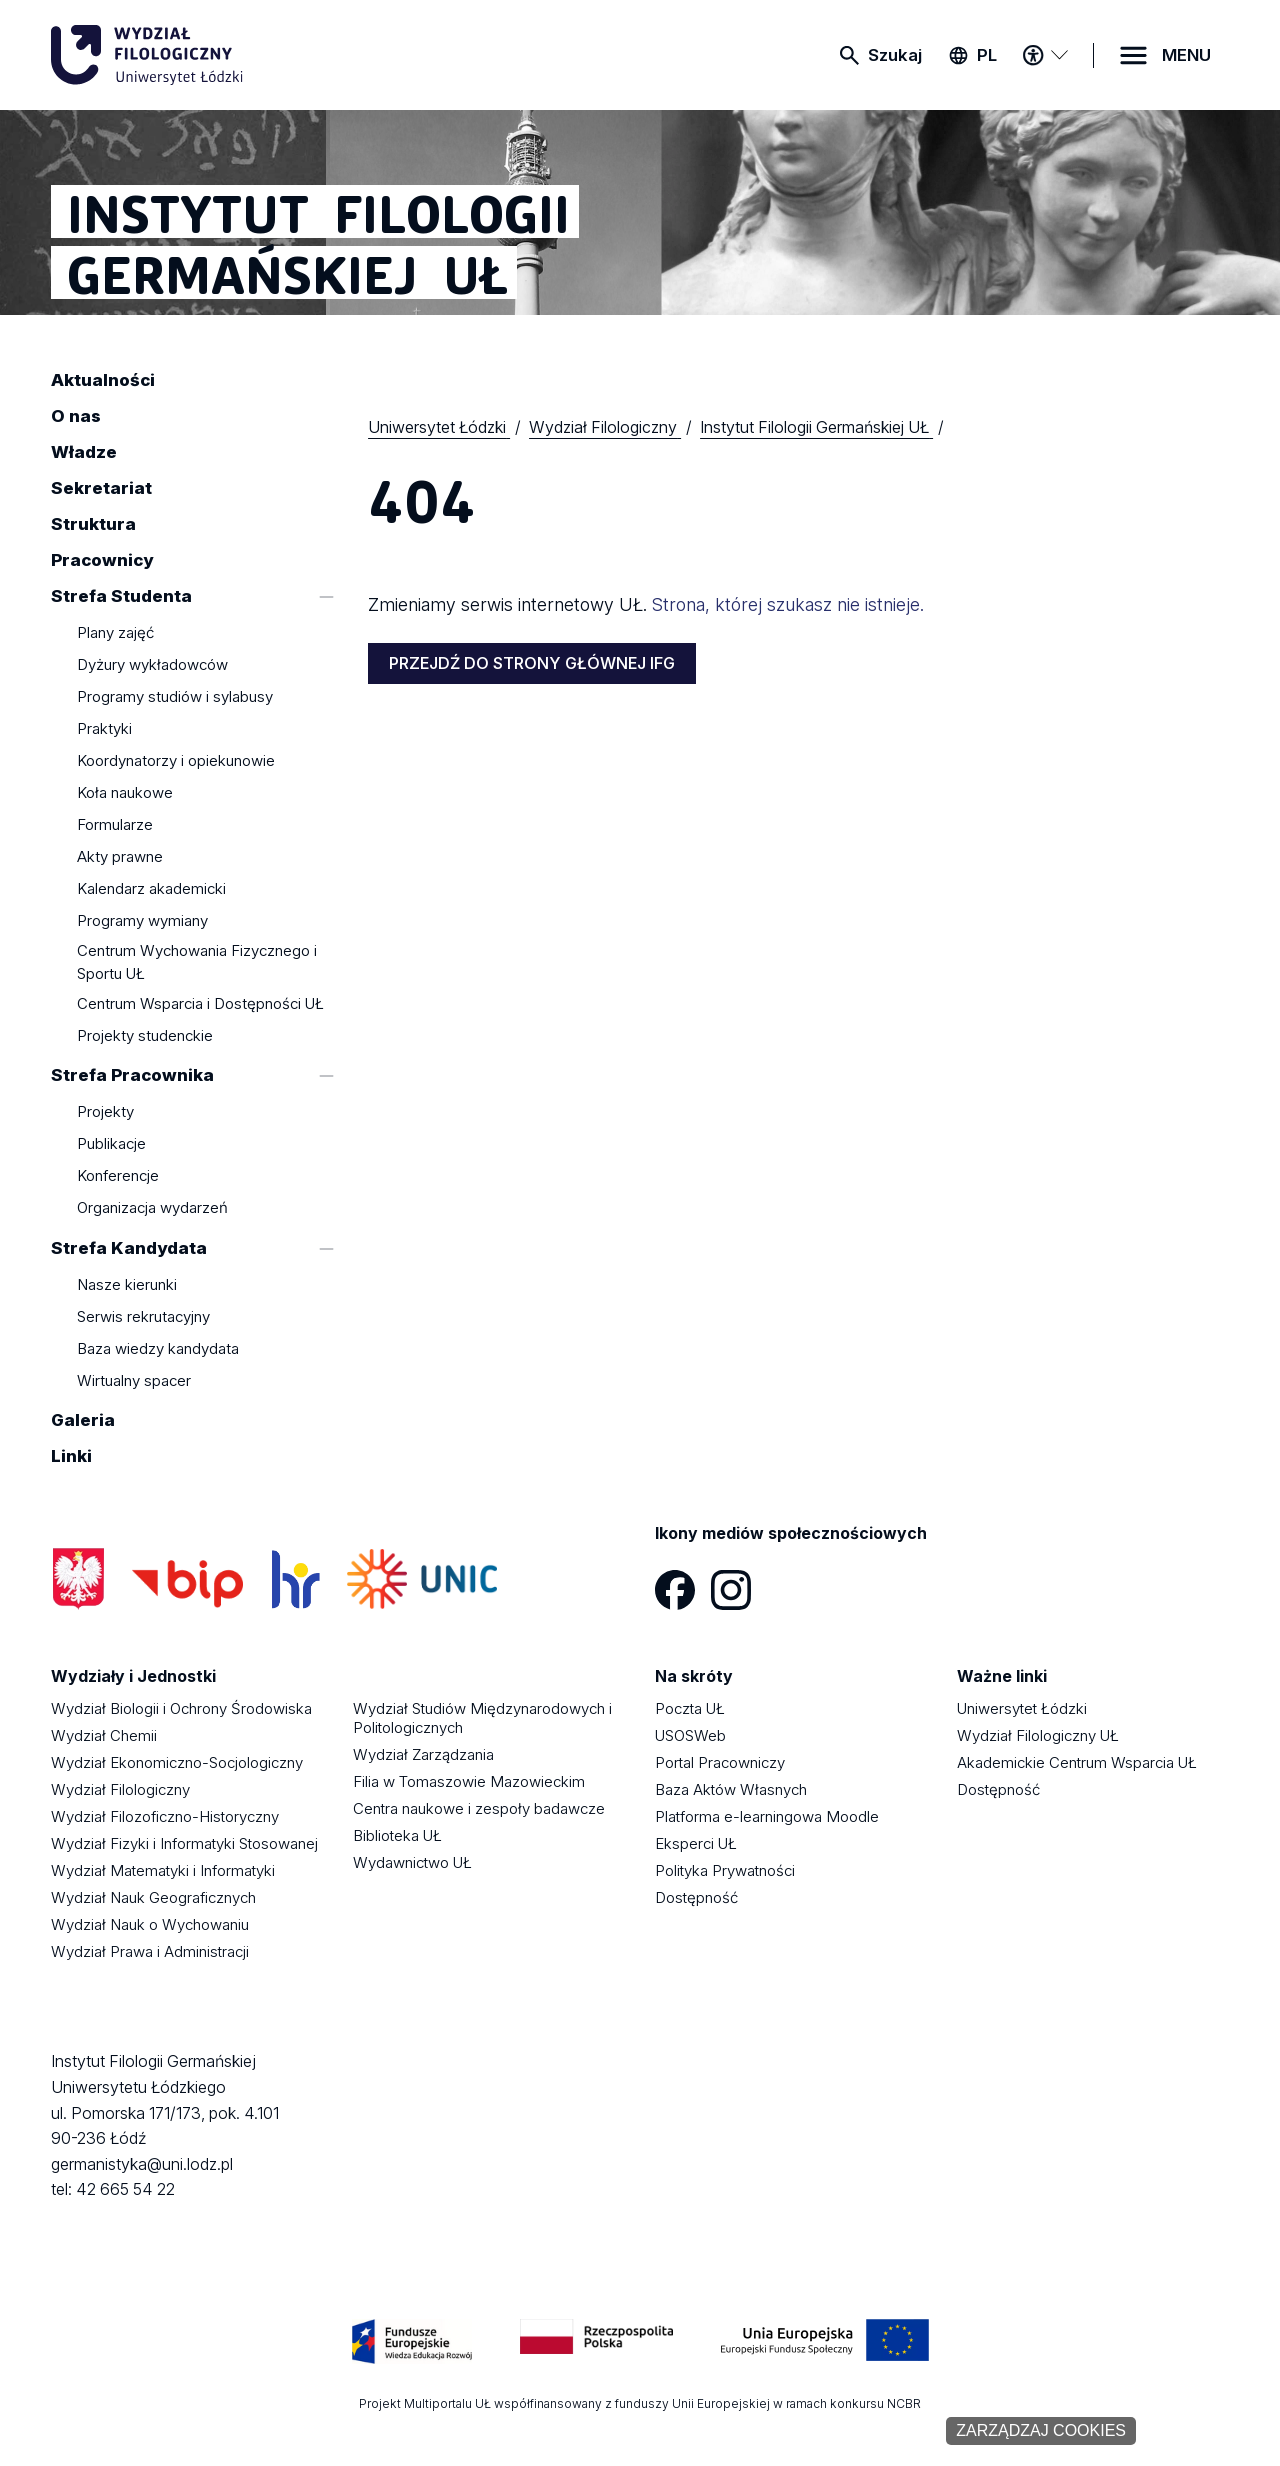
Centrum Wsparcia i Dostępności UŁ (200, 1003)
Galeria (83, 1421)
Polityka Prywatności (725, 1870)
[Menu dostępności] (1045, 55)
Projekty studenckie (145, 1035)
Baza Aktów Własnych (731, 1789)
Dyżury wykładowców (152, 665)
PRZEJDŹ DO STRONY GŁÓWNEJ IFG (532, 663)
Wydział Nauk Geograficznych (153, 1897)
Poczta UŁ (690, 1708)
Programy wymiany (142, 921)
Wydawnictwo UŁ (412, 1862)
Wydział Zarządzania (423, 1754)
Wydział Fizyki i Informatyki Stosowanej (184, 1843)
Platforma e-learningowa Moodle (767, 1816)
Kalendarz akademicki (151, 889)
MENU (1186, 55)
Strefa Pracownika (132, 1075)
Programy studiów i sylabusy (175, 697)
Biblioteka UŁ (397, 1835)
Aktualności (103, 380)
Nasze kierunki (127, 1284)
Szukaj (895, 55)
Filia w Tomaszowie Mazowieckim (469, 1781)
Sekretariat (101, 488)
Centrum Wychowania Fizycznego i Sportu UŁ (197, 962)
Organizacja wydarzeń (152, 1208)
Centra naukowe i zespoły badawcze (479, 1808)
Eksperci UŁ (696, 1843)
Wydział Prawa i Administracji (150, 1951)
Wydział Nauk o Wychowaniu (150, 1924)
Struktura (93, 524)
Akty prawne (120, 857)
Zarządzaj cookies (1041, 2430)
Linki (71, 1457)
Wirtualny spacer (134, 1380)
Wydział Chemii (104, 1735)
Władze (84, 452)
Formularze (115, 825)
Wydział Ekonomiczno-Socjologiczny (177, 1762)
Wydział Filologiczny (120, 1789)
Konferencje (118, 1176)
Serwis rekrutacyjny (143, 1316)
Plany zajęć (115, 633)
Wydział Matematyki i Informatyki (163, 1870)
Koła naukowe (125, 793)
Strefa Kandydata (129, 1248)
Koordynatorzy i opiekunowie (176, 761)
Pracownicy (102, 560)
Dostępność (696, 1897)
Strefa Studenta (121, 596)
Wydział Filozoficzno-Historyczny (165, 1816)
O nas (76, 416)
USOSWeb (690, 1735)
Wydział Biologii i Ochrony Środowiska (181, 1708)
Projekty (105, 1112)
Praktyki (104, 729)
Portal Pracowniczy (720, 1762)
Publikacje (111, 1144)
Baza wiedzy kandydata (158, 1348)
